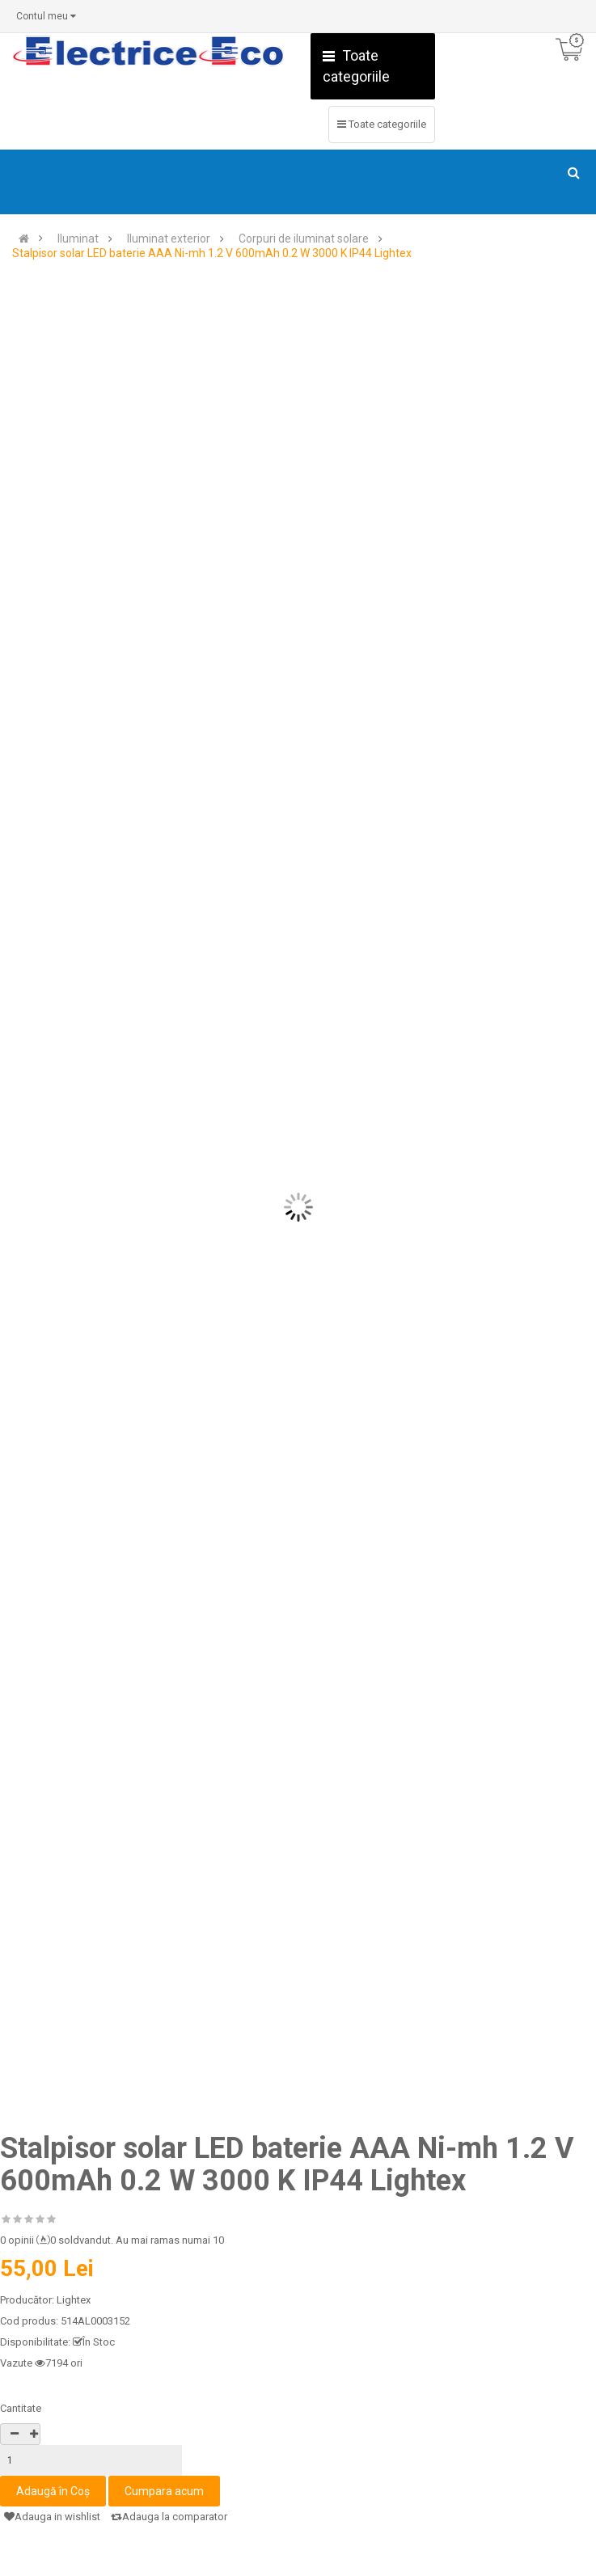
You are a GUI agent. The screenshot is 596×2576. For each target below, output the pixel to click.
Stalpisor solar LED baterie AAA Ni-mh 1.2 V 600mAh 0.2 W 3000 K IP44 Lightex (212, 253)
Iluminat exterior (168, 239)
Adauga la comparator (169, 2517)
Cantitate (20, 2408)
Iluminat (78, 239)
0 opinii (17, 2240)
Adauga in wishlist (52, 2517)
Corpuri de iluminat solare (304, 239)
